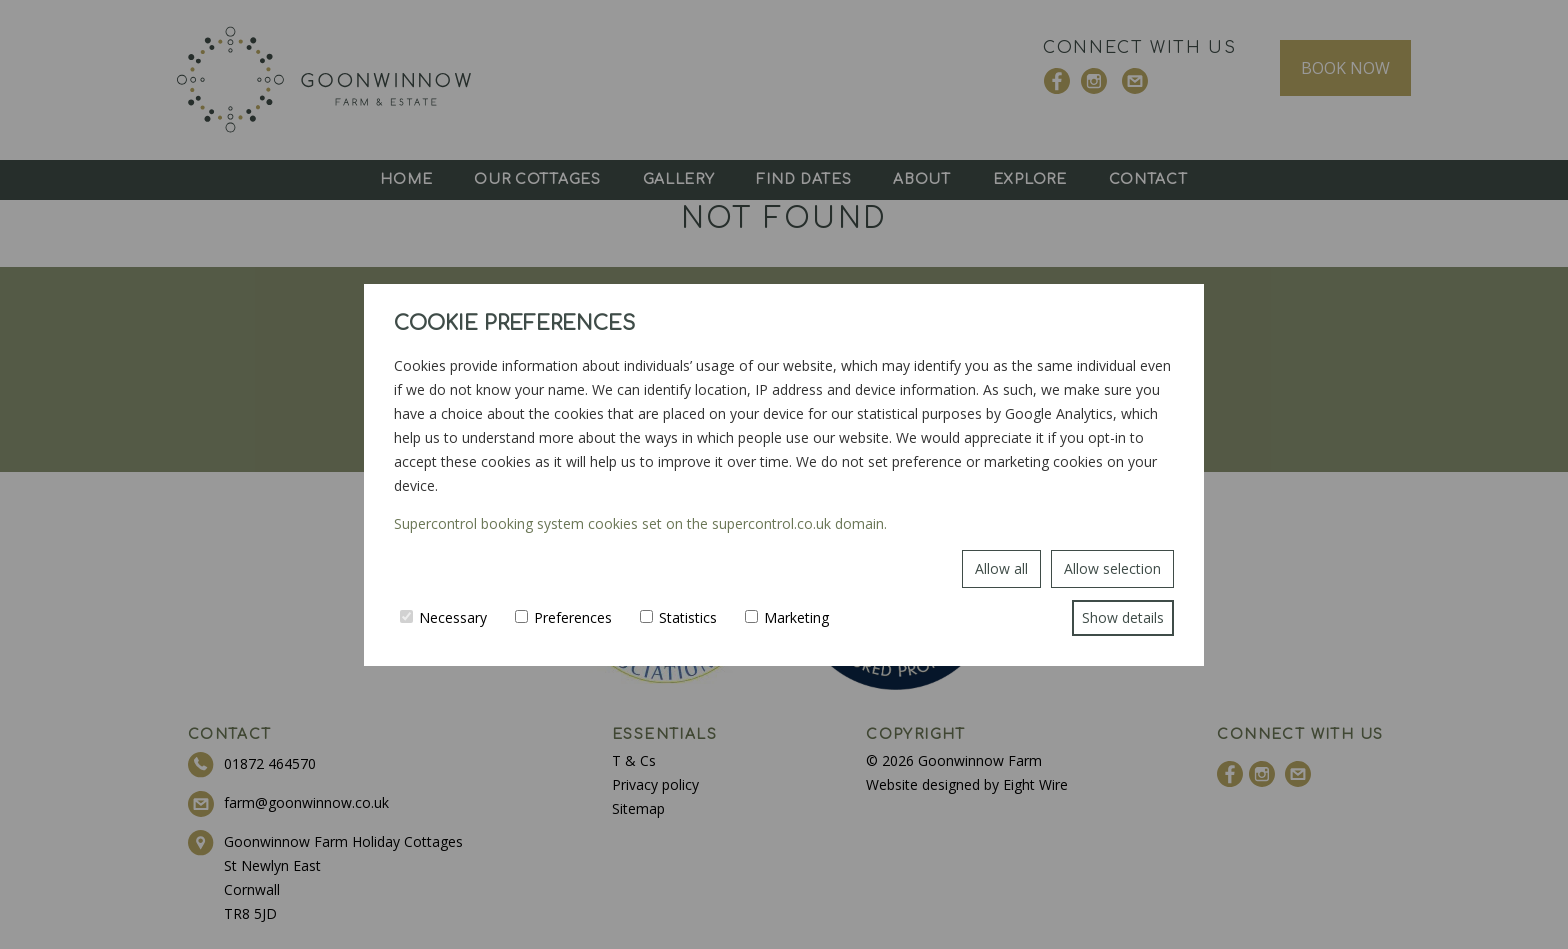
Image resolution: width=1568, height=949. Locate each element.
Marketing (787, 617)
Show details (1123, 617)
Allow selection (1112, 568)
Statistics (678, 617)
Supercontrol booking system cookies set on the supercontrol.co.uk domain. (640, 523)
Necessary (443, 617)
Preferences (563, 617)
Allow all (1001, 568)
